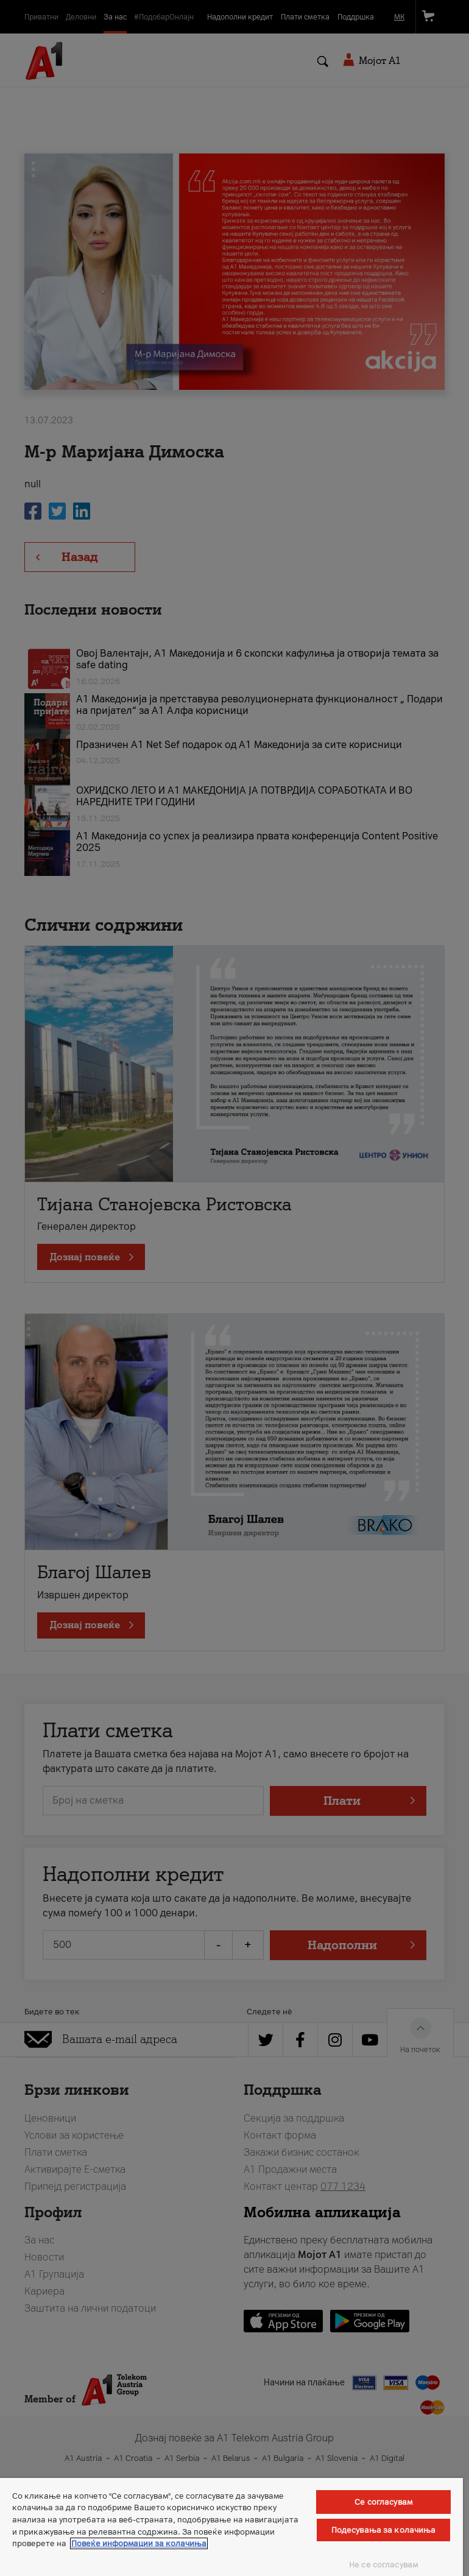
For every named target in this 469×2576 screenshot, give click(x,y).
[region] (231, 2527)
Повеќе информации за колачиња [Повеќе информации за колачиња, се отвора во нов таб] (138, 2543)
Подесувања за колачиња (383, 2530)
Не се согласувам (383, 2564)
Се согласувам (383, 2502)
